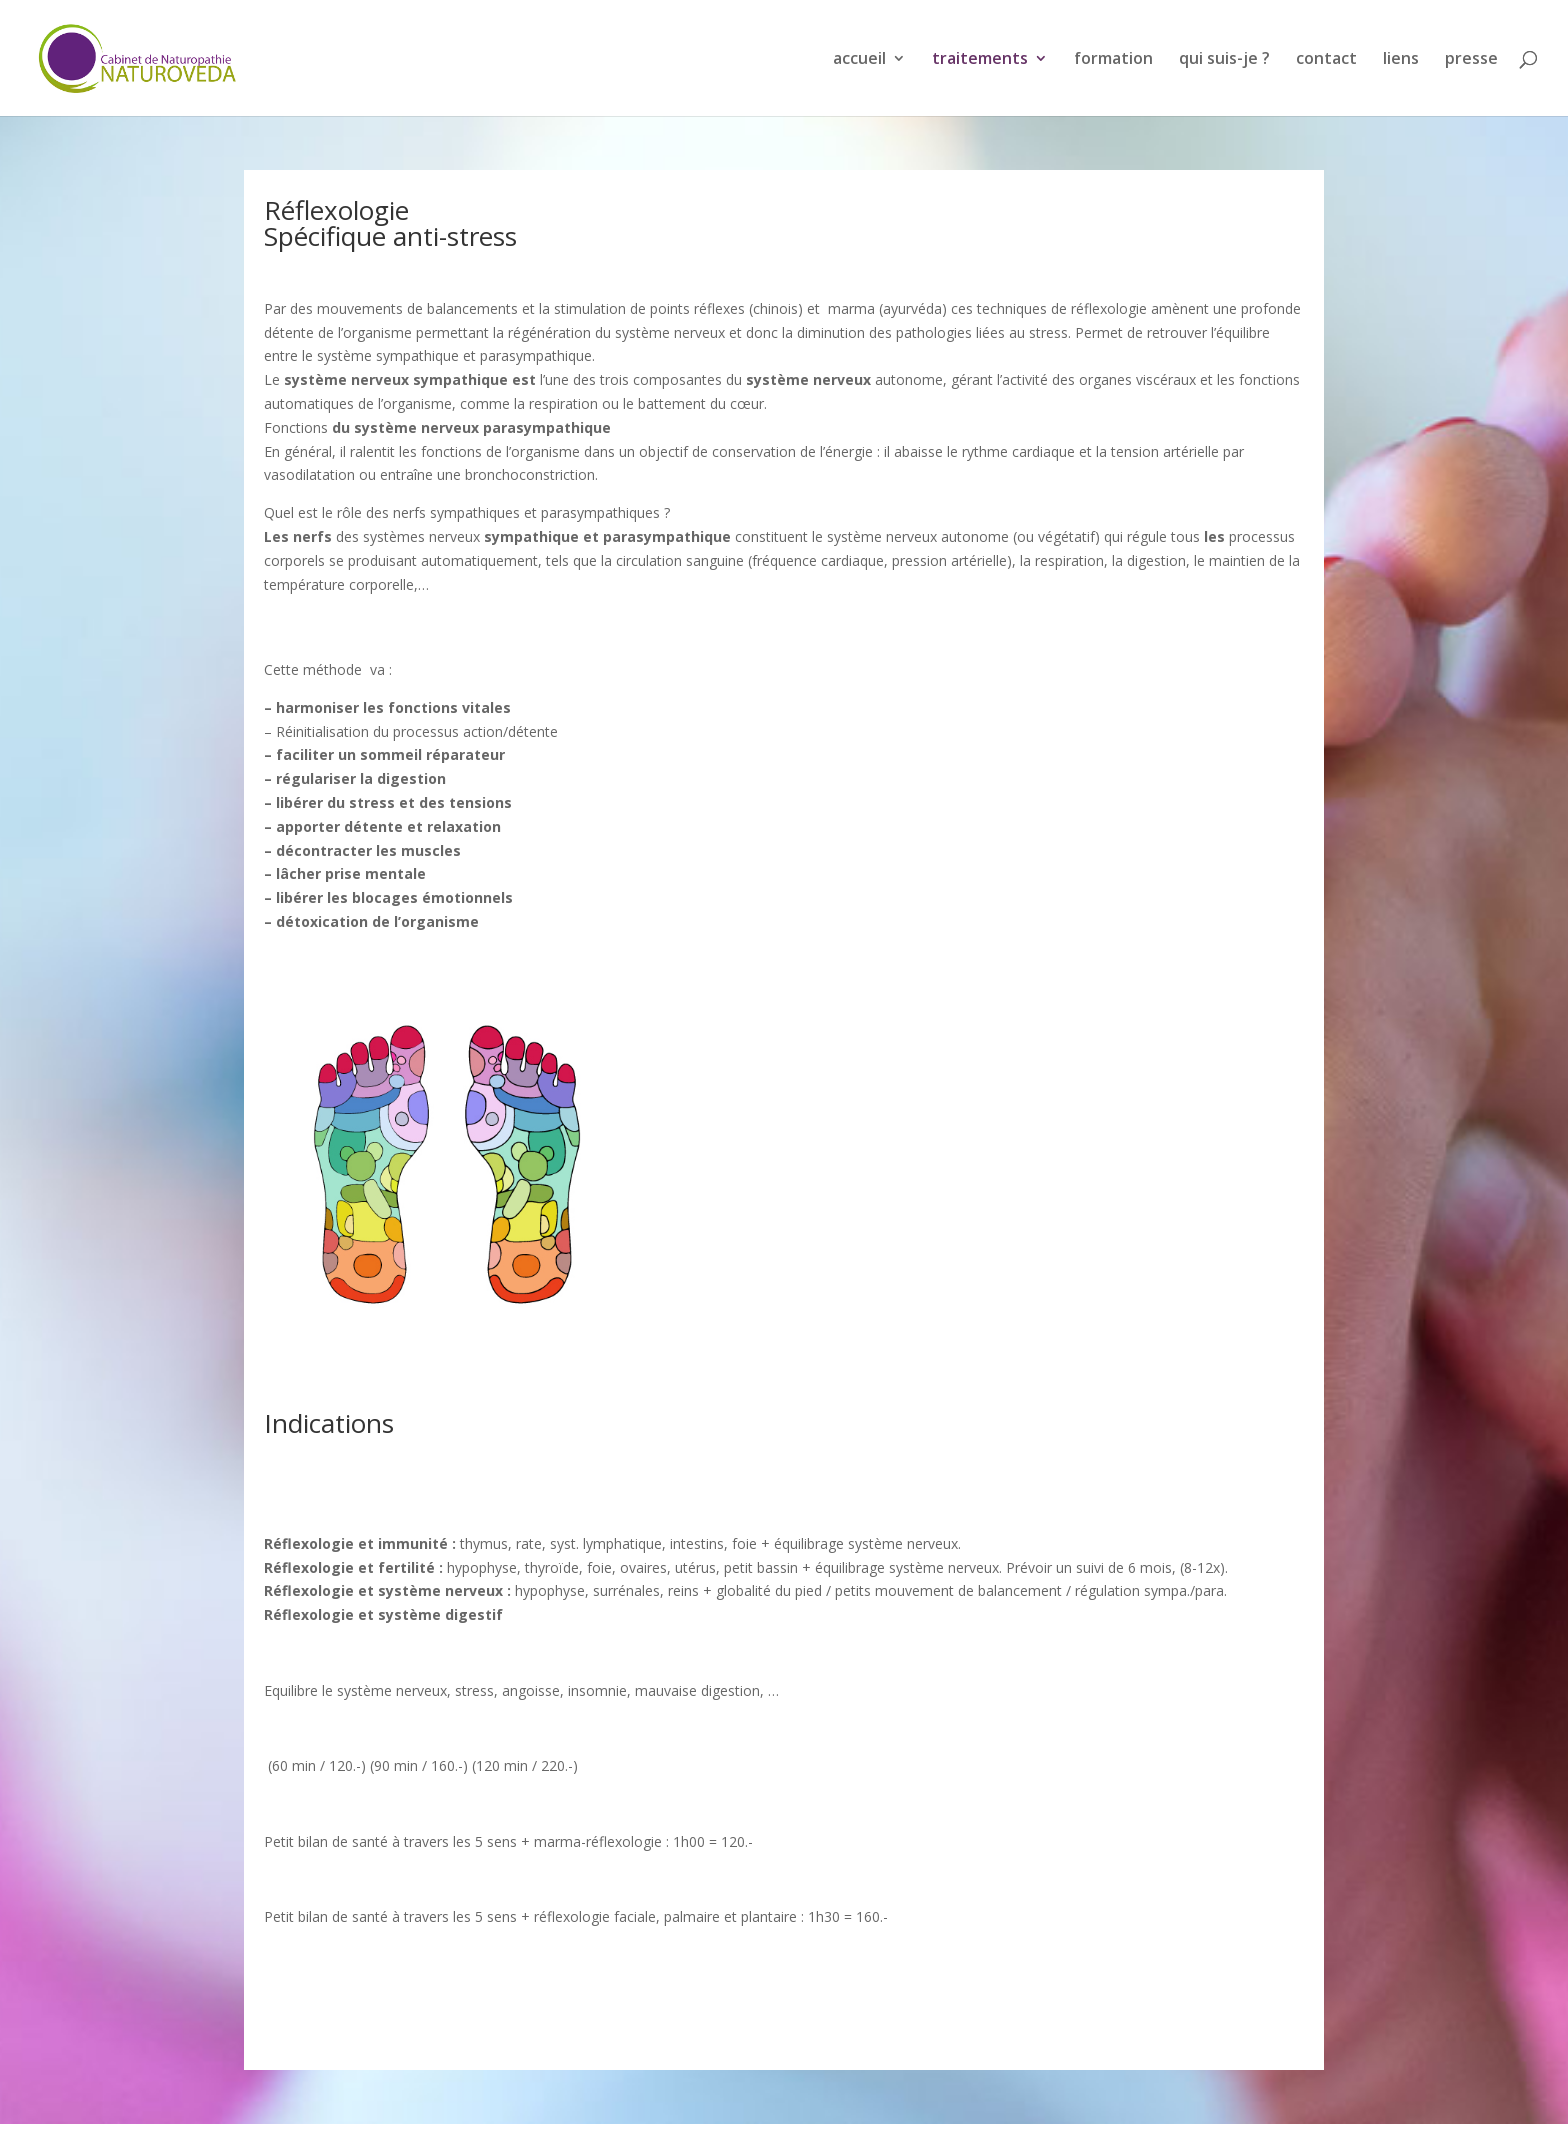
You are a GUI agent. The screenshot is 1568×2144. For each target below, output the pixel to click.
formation (1113, 60)
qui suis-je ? (1224, 60)
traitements (980, 60)
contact (1326, 60)
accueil (859, 60)
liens (1401, 60)
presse (1471, 60)
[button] (784, 513)
